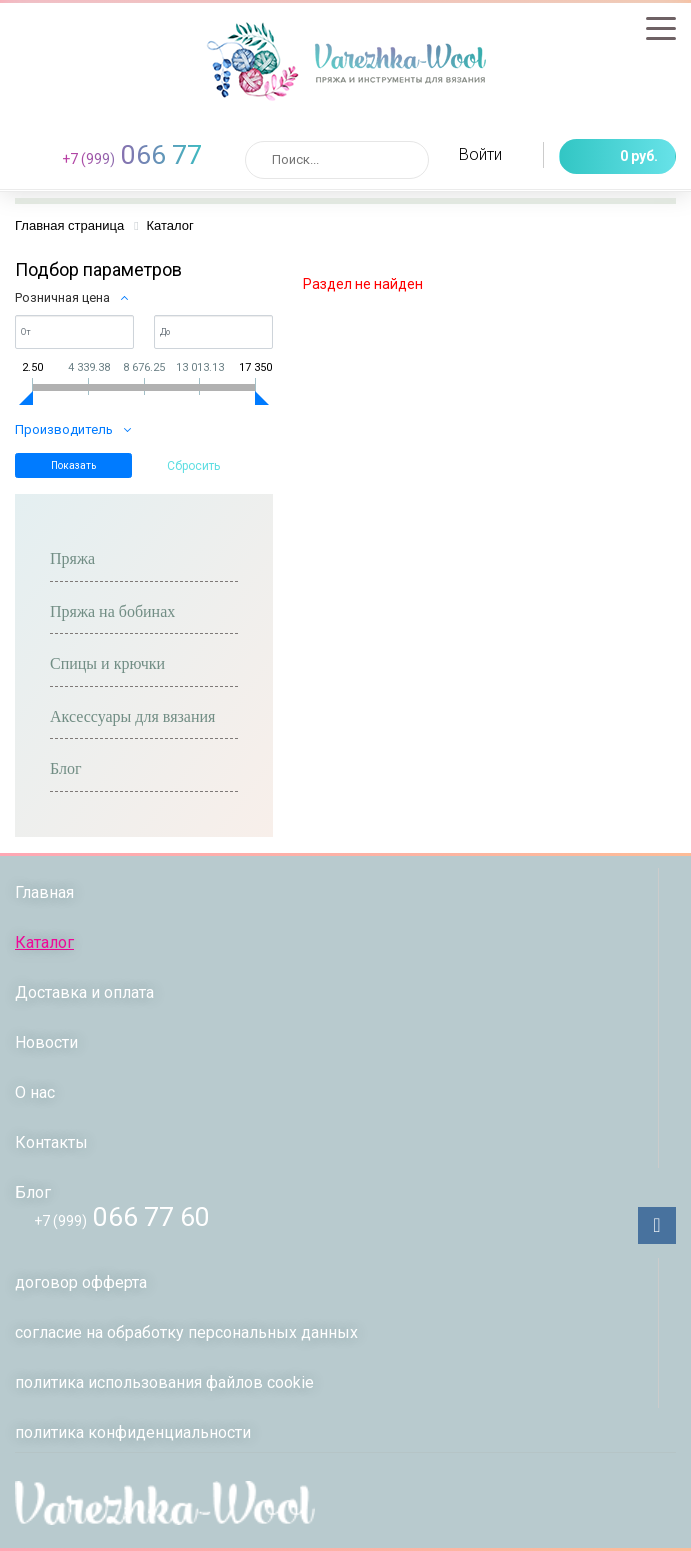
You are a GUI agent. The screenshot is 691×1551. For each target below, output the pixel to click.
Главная (44, 892)
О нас (35, 1092)
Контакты (51, 1142)
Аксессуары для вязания (132, 716)
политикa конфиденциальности (133, 1432)
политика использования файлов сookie (164, 1382)
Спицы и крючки (107, 663)
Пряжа (72, 558)
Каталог (44, 942)
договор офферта (81, 1282)
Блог (66, 768)
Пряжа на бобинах (112, 611)
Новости (46, 1042)
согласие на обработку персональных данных (186, 1332)
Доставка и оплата (84, 992)
